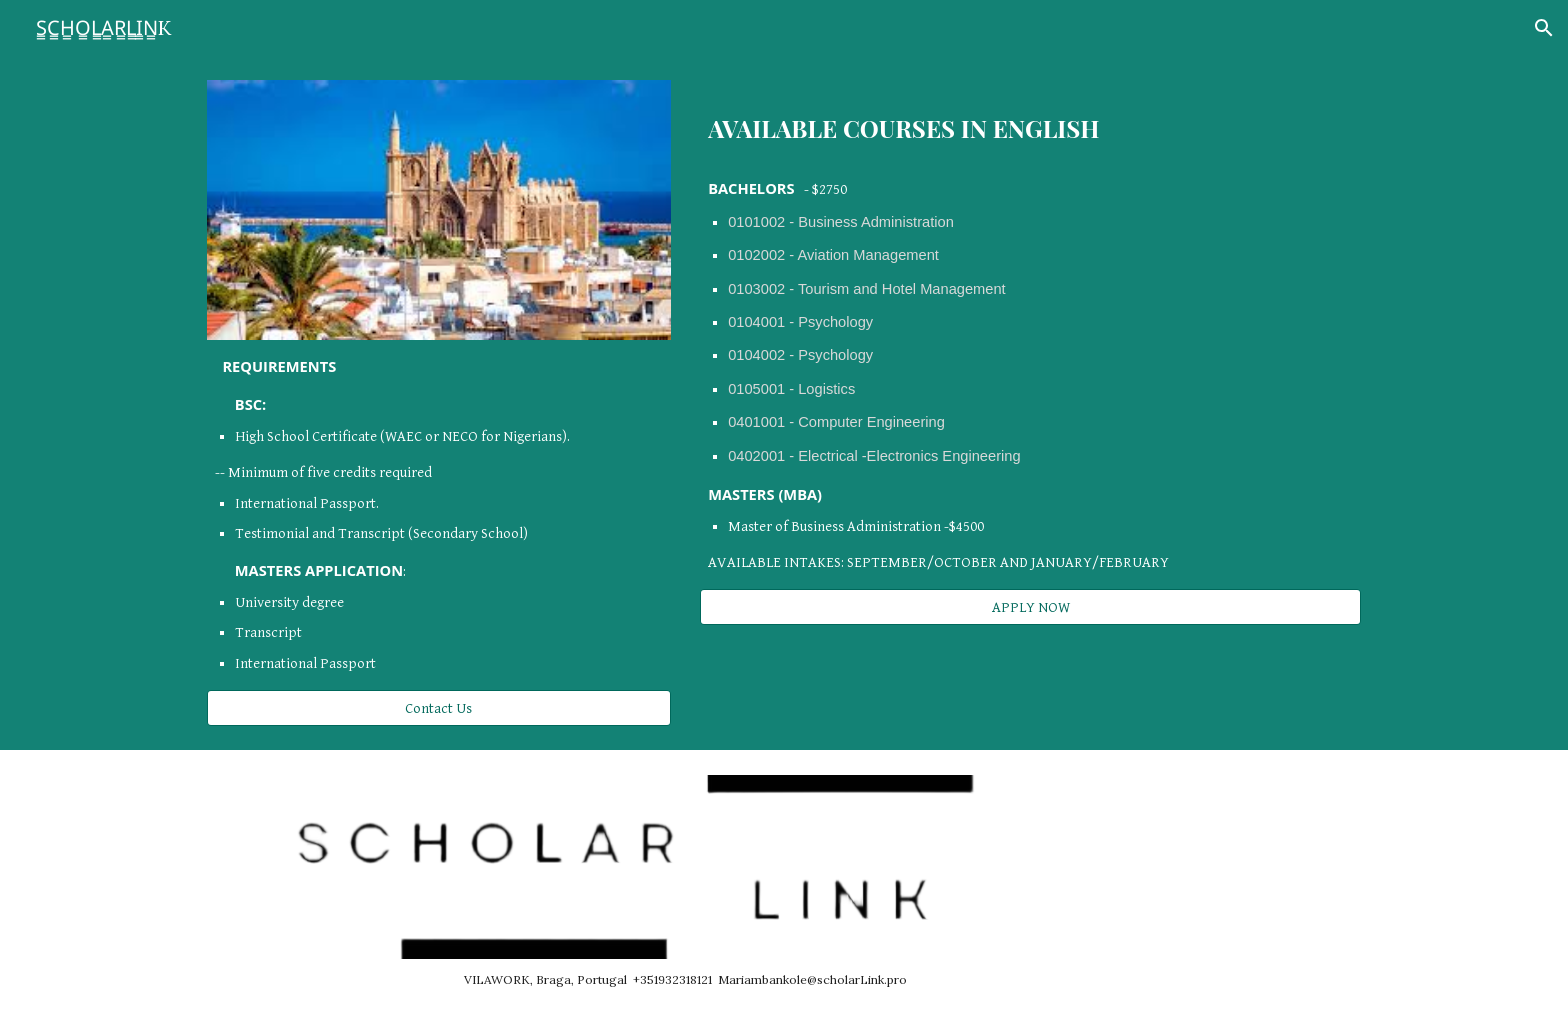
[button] (1544, 28)
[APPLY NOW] (1030, 607)
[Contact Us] (439, 708)
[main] (439, 515)
